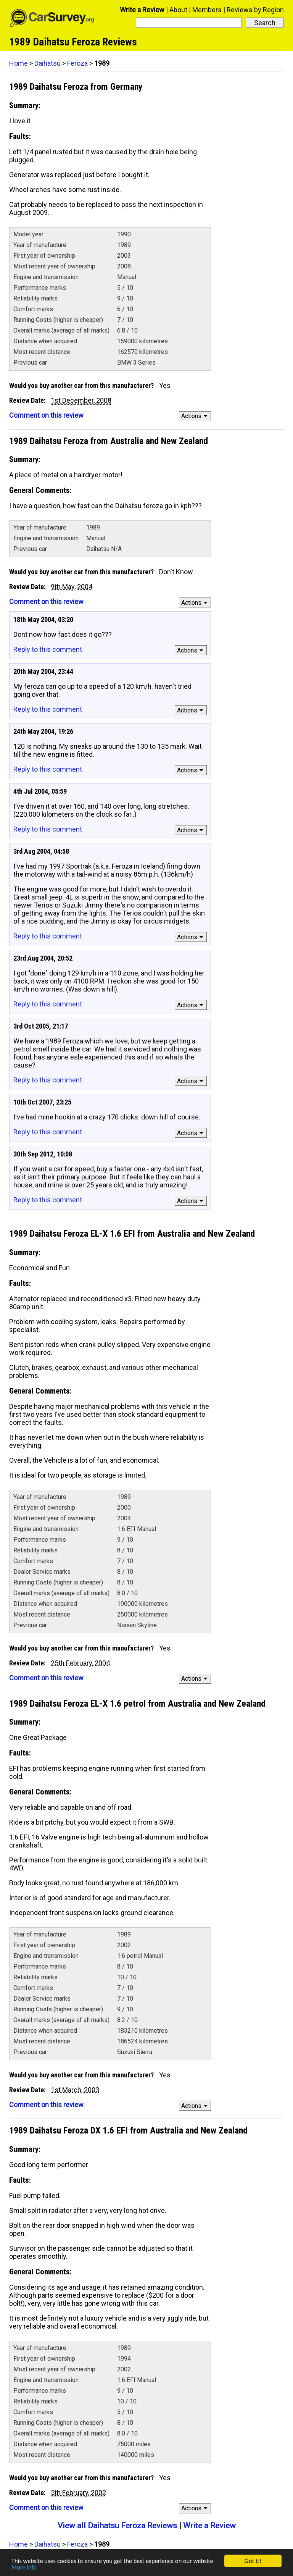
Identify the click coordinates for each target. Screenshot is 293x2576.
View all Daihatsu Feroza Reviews (117, 2525)
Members (207, 10)
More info (24, 2567)
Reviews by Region (255, 10)
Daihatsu (47, 63)
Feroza (77, 63)
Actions (195, 416)
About (178, 10)
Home (18, 63)
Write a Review (142, 10)
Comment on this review (46, 415)
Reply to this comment (47, 649)
